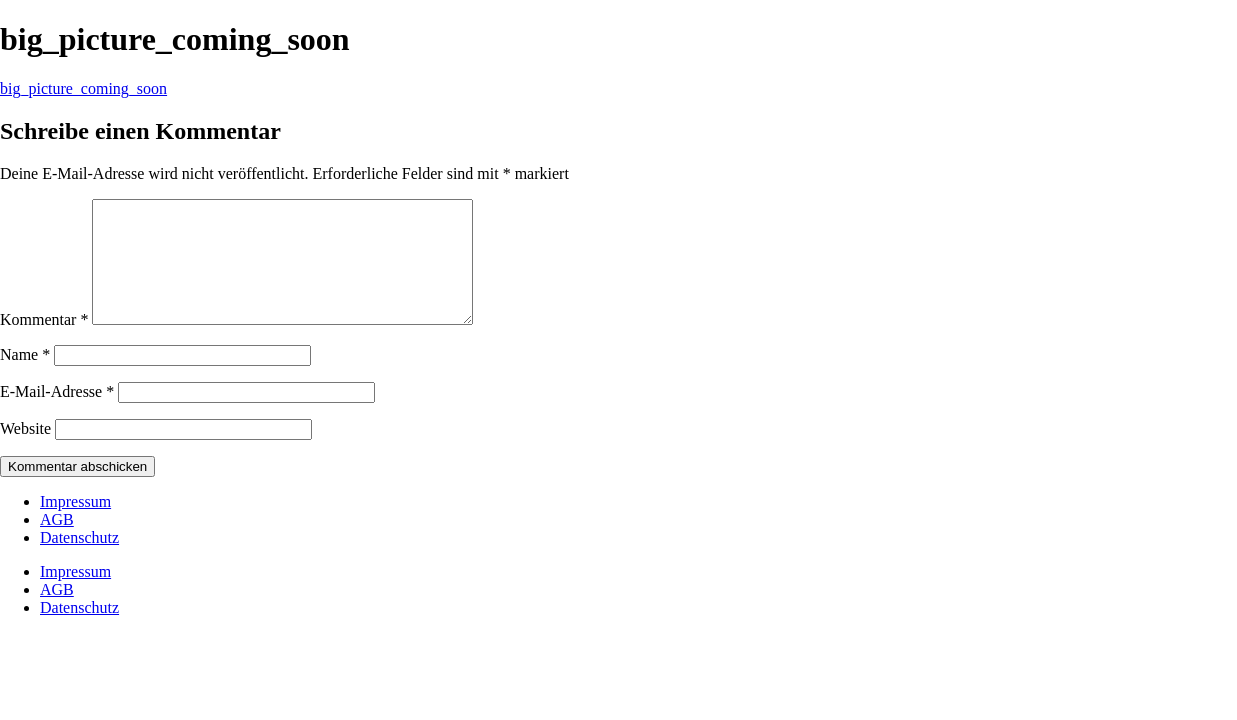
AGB (57, 543)
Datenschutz (79, 561)
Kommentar (44, 343)
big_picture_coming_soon (83, 88)
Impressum (75, 525)
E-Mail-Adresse (57, 415)
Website (25, 452)
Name (25, 378)
